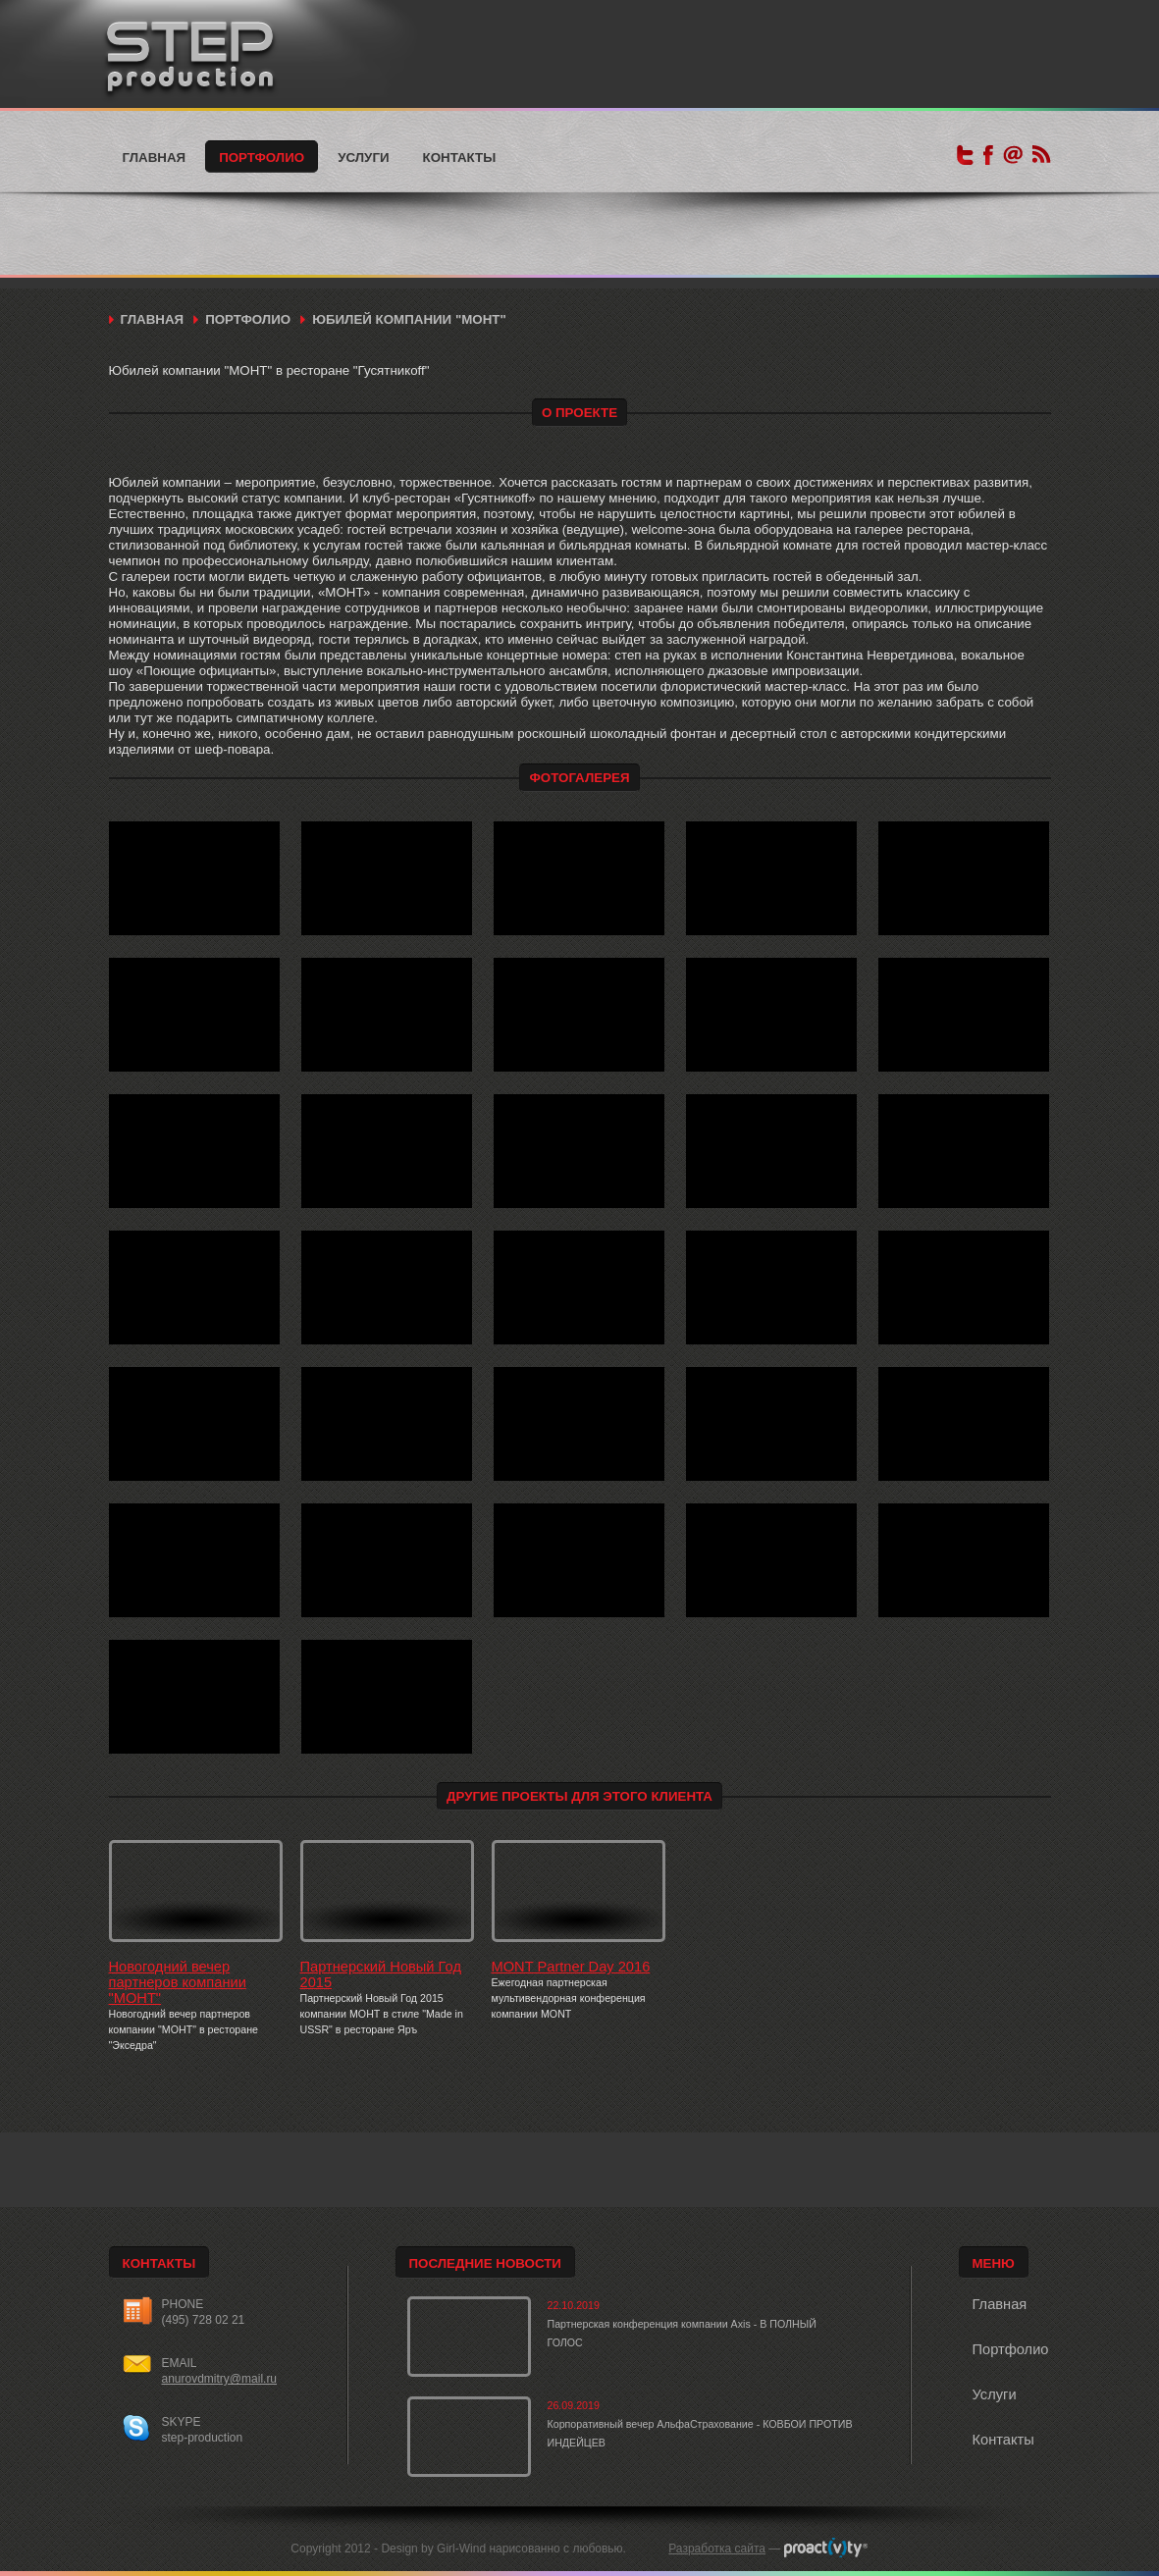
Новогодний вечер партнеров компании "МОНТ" (177, 1982)
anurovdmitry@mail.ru (220, 2379)
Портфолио (261, 157)
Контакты (460, 157)
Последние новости (485, 2263)
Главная (154, 157)
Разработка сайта (716, 2548)
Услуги (363, 157)
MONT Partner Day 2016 (571, 1966)
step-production (202, 2438)
